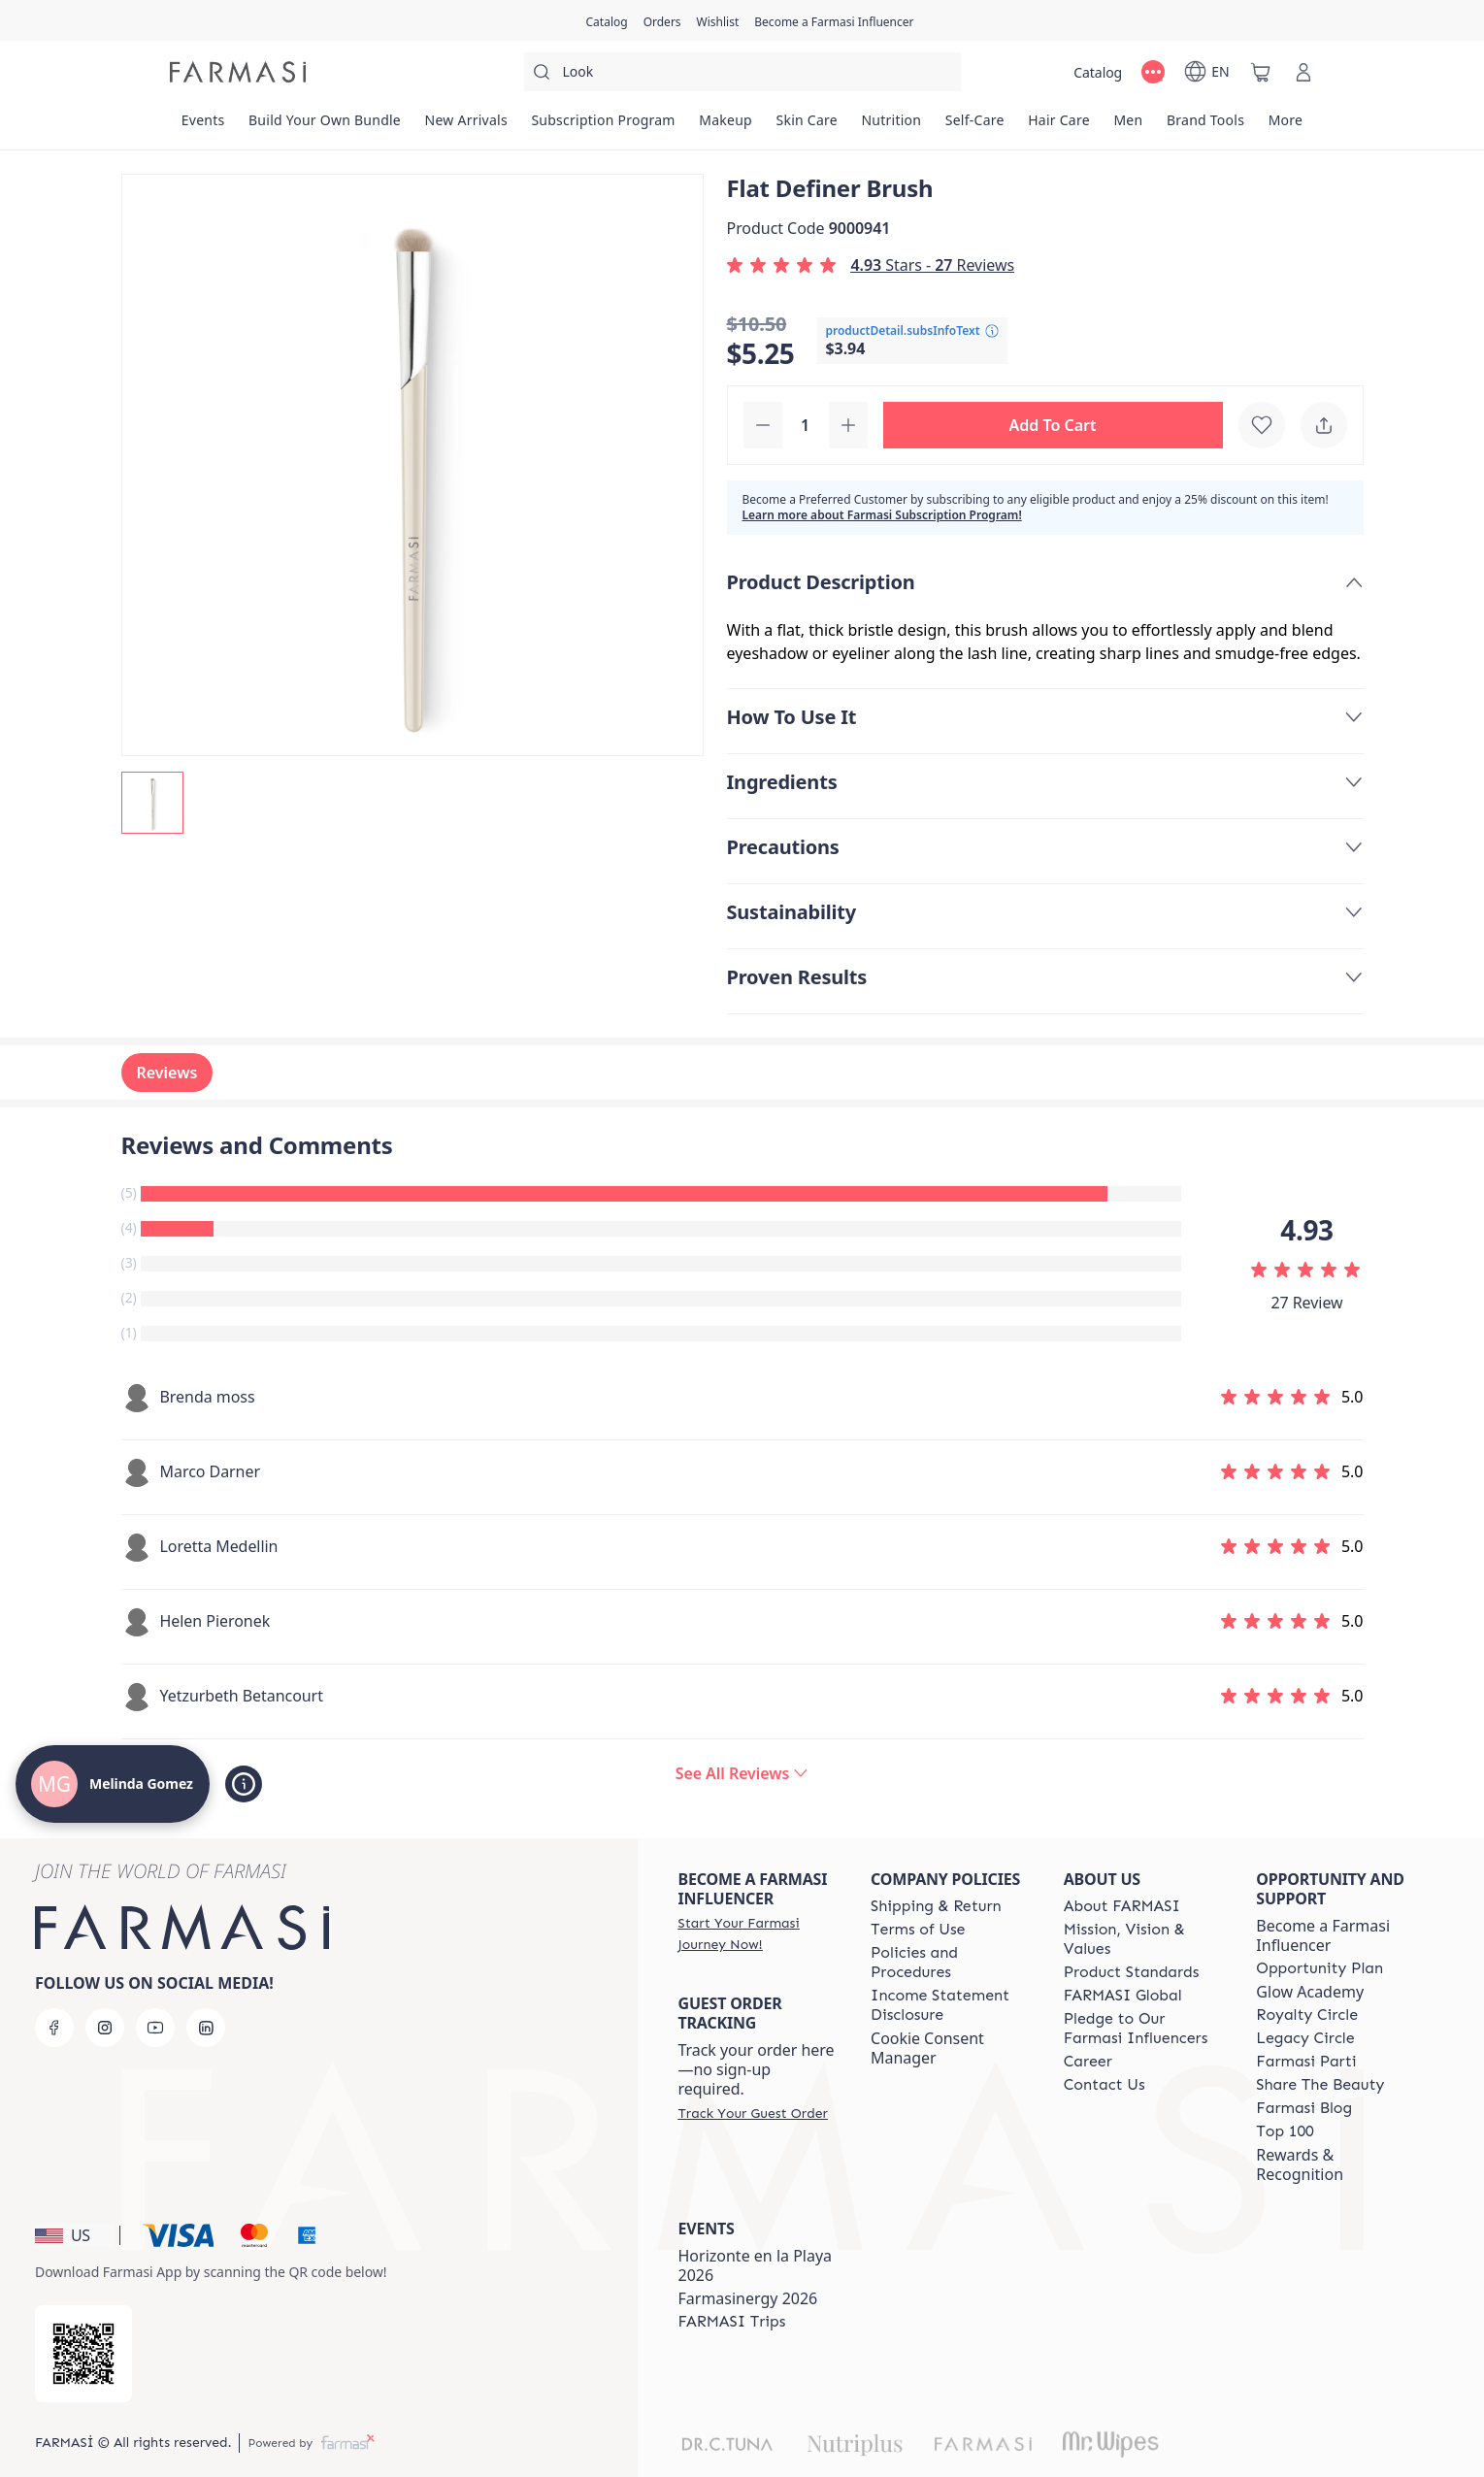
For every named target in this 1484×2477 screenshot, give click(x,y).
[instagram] (104, 2027)
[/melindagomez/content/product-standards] (1132, 1972)
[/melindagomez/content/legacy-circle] (1305, 2038)
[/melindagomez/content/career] (1088, 2061)
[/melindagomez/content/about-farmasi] (1122, 1906)
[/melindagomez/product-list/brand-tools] (1206, 126)
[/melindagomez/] (238, 71)
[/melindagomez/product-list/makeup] (725, 126)
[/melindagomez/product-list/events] (203, 126)
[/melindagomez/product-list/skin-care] (806, 126)
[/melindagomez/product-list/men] (1128, 126)
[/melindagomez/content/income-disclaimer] (950, 2005)
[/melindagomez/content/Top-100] (1284, 2131)
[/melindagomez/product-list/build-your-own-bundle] (325, 126)
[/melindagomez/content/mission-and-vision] (1143, 1939)
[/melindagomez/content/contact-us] (1104, 2085)
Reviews (167, 1072)
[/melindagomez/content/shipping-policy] (936, 1906)
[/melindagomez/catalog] (607, 20)
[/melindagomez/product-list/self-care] (975, 126)
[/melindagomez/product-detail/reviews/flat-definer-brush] (742, 1773)
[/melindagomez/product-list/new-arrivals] (465, 126)
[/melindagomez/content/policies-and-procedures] (950, 1962)
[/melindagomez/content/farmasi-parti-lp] (1306, 2061)
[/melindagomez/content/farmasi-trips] (732, 2321)
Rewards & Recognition (1299, 2164)
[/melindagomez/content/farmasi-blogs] (1304, 2108)
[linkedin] (205, 2027)
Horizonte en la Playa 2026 (755, 2265)
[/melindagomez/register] (662, 20)
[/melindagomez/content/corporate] (1123, 1995)
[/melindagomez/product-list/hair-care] (1059, 126)
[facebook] (54, 2027)
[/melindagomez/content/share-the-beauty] (1320, 2085)
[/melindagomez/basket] (1260, 71)
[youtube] (155, 2027)
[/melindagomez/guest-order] (753, 2113)
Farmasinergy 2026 (748, 2298)
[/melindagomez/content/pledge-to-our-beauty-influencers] (1143, 2028)
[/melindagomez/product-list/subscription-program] (603, 126)
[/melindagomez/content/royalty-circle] (1307, 2015)
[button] (1053, 425)
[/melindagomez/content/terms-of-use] (918, 1929)
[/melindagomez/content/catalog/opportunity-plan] (1319, 1968)
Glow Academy (1310, 1991)
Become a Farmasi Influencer (1323, 1935)
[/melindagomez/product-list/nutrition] (891, 126)
